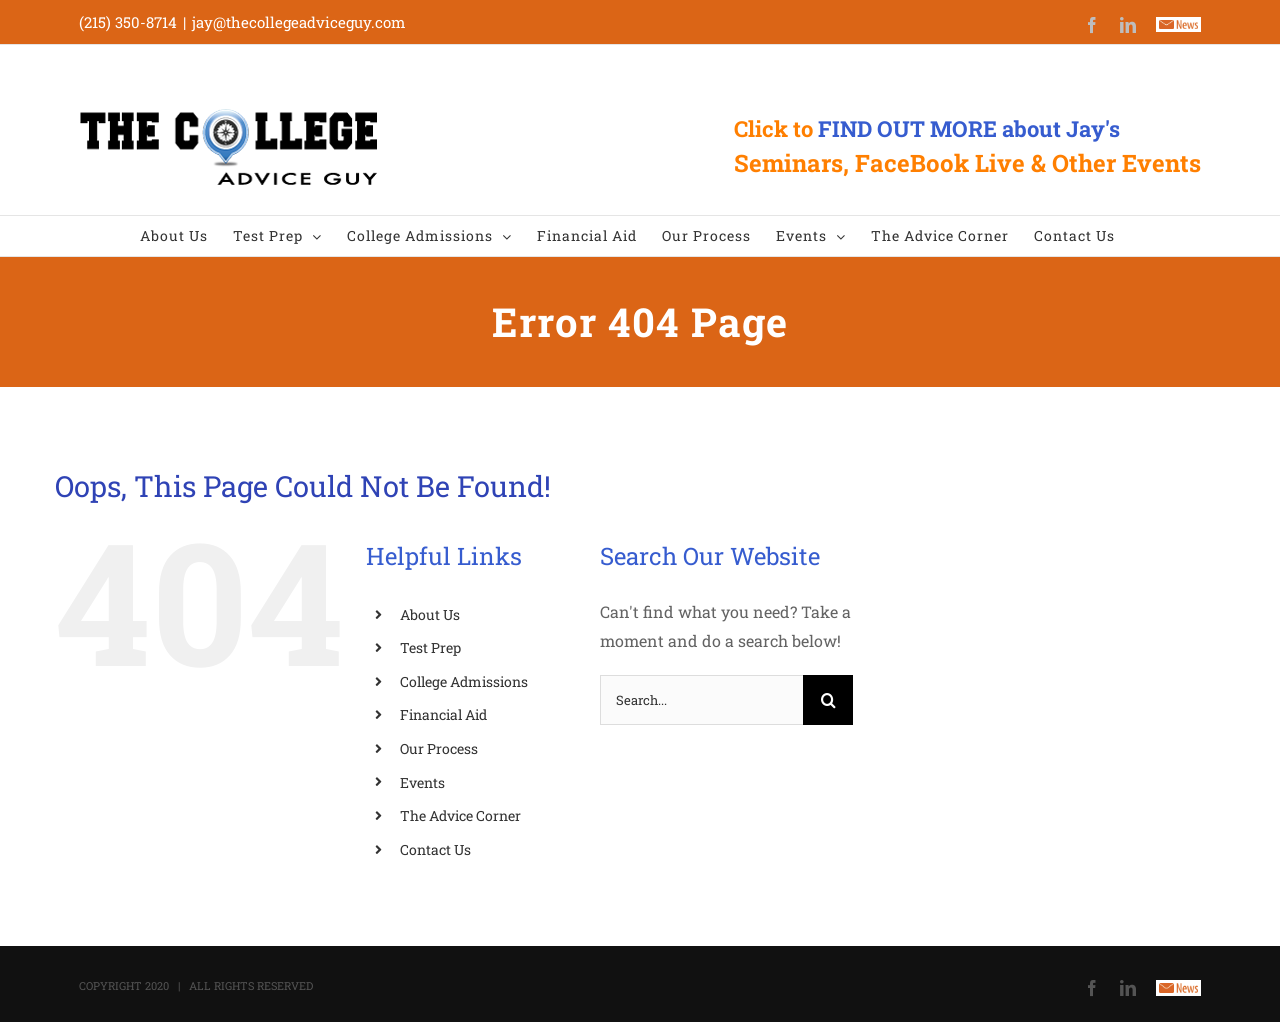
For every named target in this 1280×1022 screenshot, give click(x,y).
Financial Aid (443, 714)
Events (422, 782)
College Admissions (464, 681)
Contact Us (435, 849)
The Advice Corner (460, 815)
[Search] (828, 700)
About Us (430, 614)
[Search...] (702, 700)
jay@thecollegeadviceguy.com (298, 22)
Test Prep (430, 647)
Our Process (439, 748)
